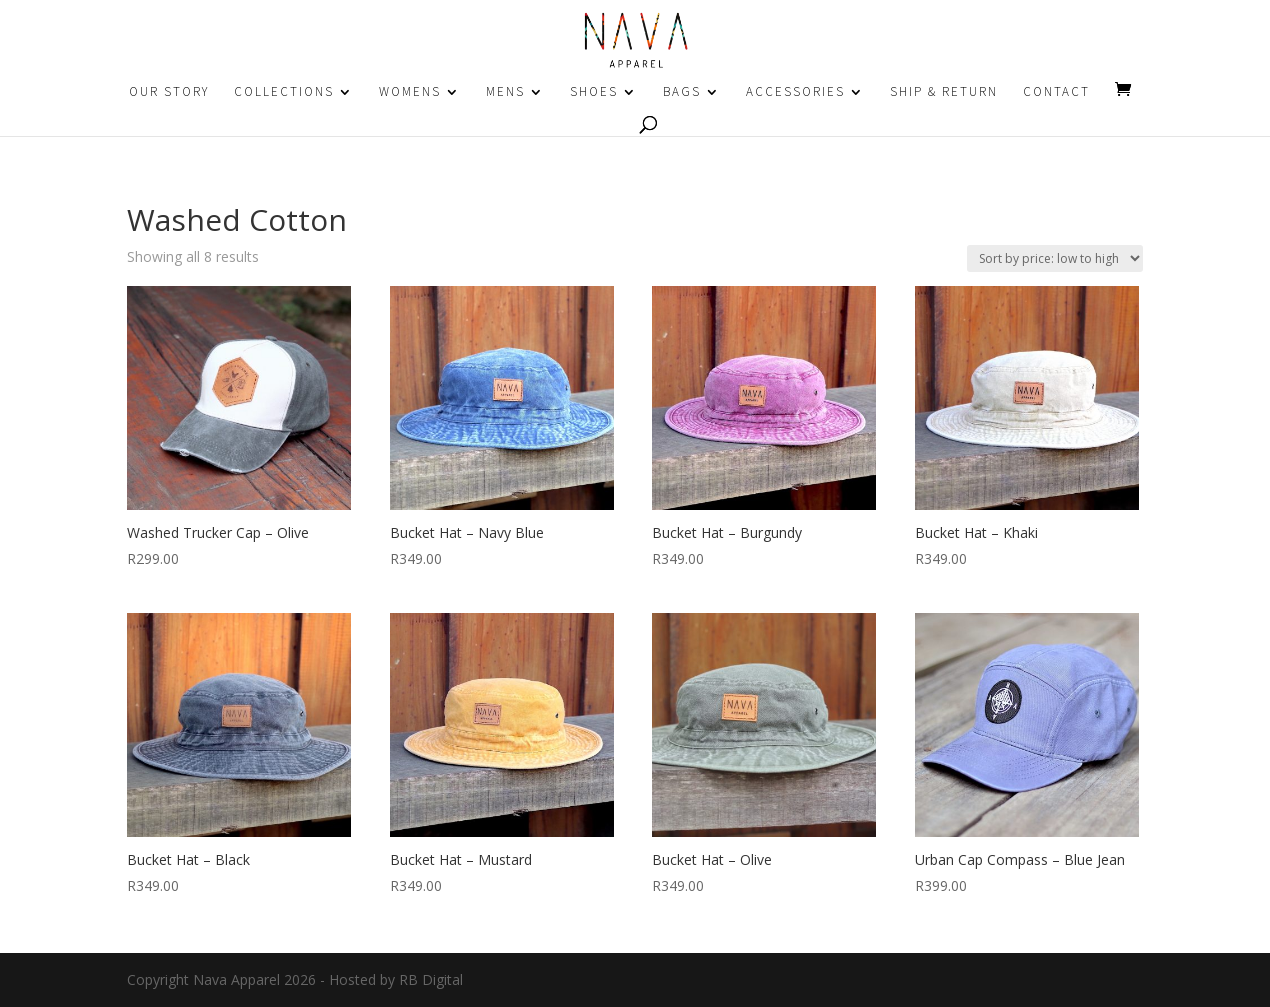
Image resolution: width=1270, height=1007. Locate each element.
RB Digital (431, 979)
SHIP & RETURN (944, 92)
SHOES (594, 92)
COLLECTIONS (284, 92)
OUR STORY (169, 92)
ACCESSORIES (795, 92)
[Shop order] (1055, 258)
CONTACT (1056, 92)
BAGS (682, 92)
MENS (505, 92)
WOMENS (410, 92)
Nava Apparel (236, 979)
